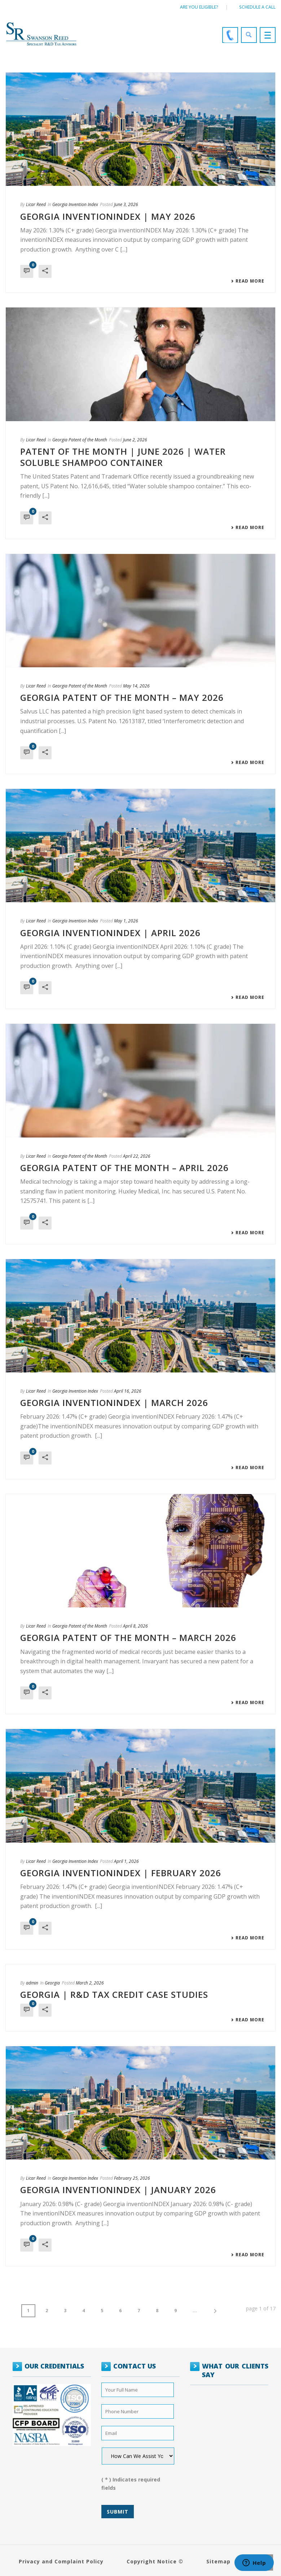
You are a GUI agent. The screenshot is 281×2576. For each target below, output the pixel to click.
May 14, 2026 (136, 686)
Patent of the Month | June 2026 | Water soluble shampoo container (123, 456)
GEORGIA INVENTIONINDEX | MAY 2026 (108, 216)
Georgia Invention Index (75, 204)
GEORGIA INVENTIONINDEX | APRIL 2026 (110, 933)
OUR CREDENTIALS (54, 2366)
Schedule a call (257, 7)
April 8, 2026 (135, 1626)
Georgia (52, 1983)
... (195, 2311)
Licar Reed (36, 204)
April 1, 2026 (126, 1861)
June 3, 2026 (126, 204)
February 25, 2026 (132, 2178)
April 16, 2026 (127, 1391)
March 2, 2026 (90, 1983)
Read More (247, 281)
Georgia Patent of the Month (79, 440)
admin (32, 1983)
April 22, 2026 (136, 1156)
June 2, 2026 (135, 440)
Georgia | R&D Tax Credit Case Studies (114, 1994)
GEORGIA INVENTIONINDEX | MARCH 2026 (114, 1403)
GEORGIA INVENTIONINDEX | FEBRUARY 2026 (120, 1873)
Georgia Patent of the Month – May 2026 (122, 697)
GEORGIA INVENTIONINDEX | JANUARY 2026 (118, 2190)
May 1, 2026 (126, 921)
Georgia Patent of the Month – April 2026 (124, 1168)
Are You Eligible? (199, 7)
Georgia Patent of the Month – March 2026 (128, 1637)
